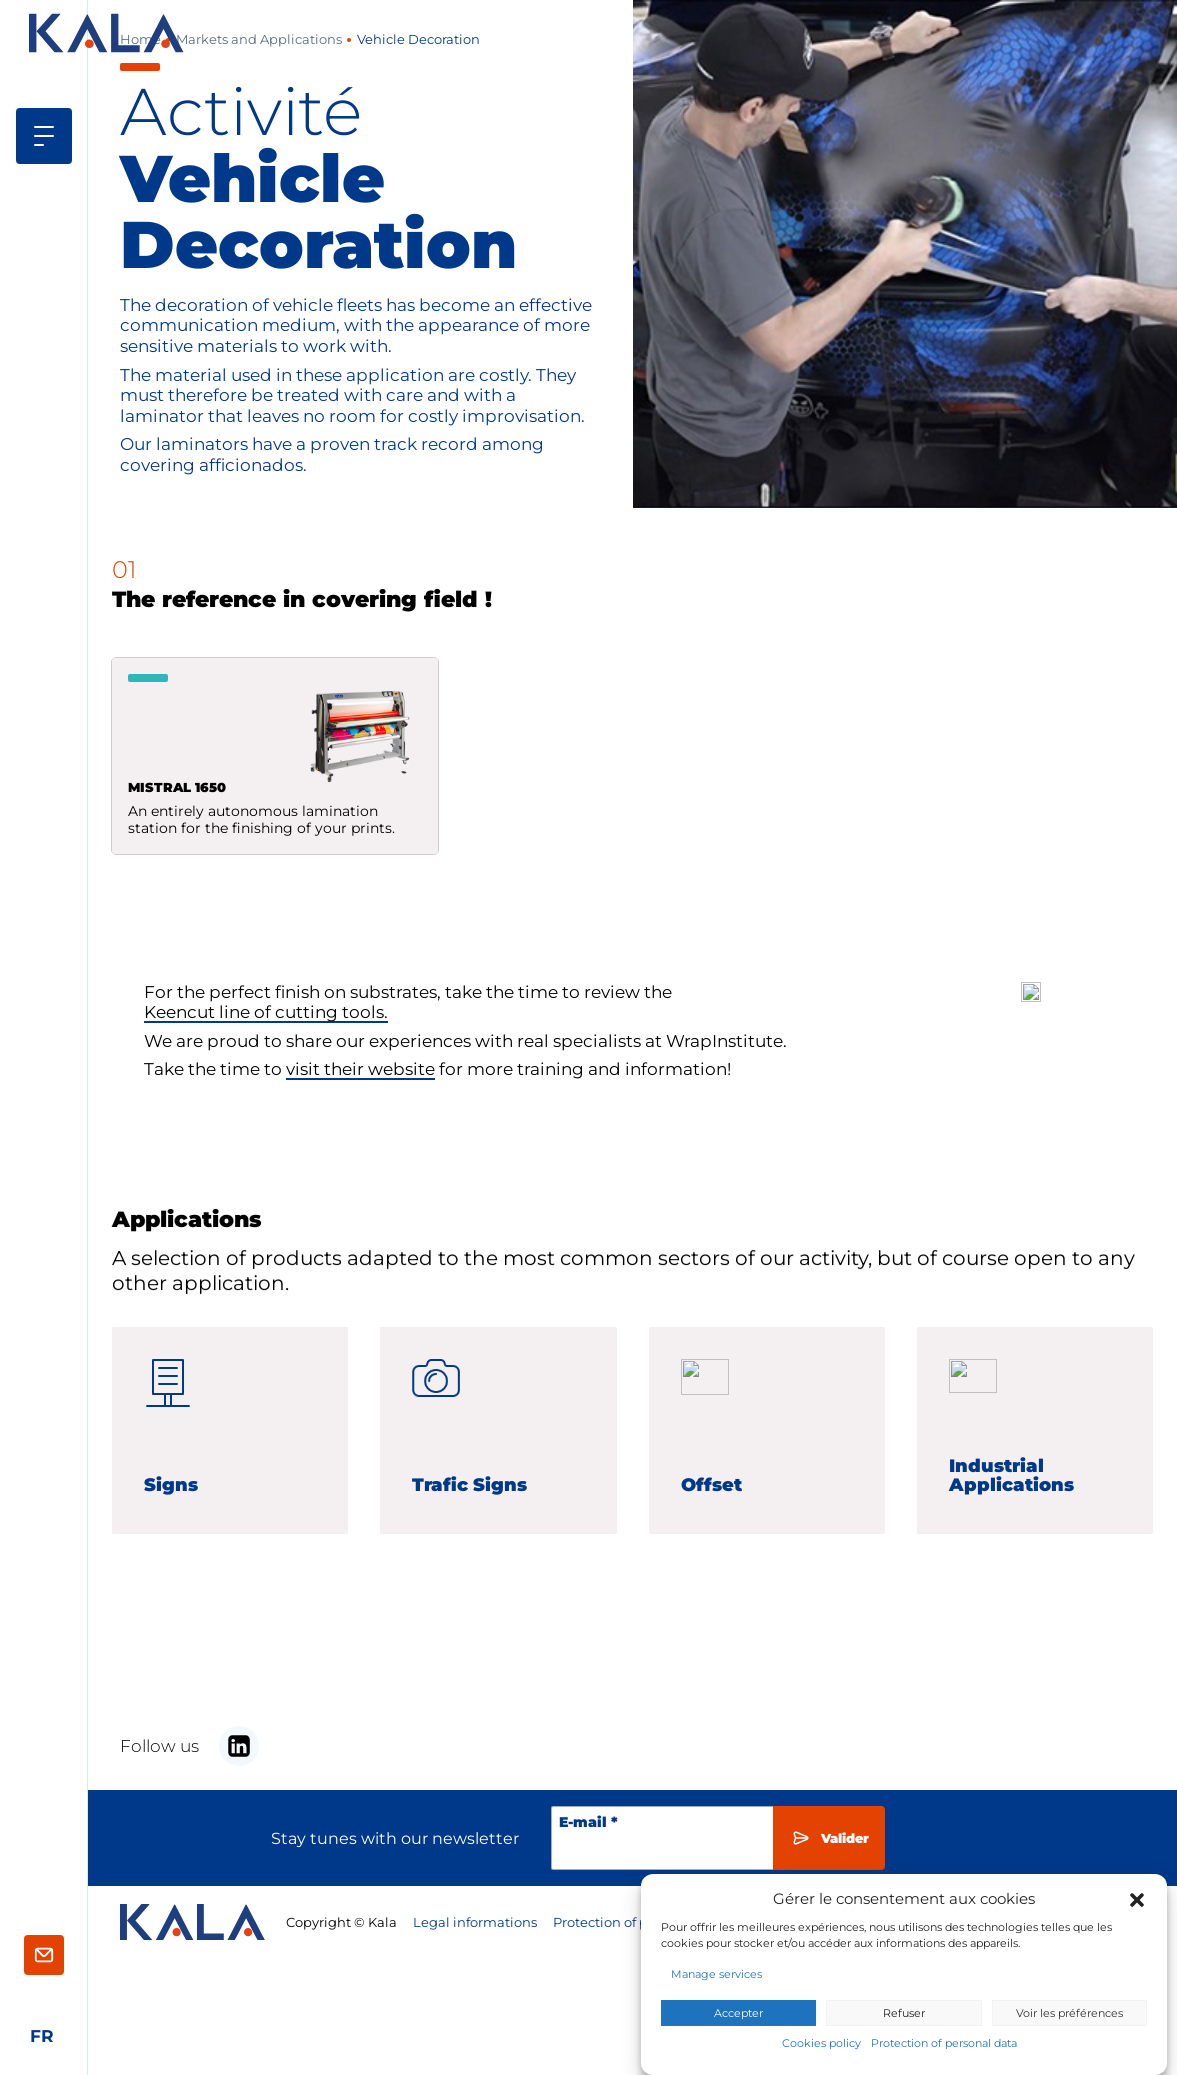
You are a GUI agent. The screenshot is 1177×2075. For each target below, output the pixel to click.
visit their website (360, 1074)
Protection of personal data (944, 2044)
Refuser (904, 2014)
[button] (1137, 1899)
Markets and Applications (259, 39)
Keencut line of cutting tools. (266, 1017)
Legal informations (475, 1922)
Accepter (738, 2014)
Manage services (716, 1974)
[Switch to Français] (42, 2036)
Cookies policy (821, 2044)
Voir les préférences (1069, 2014)
